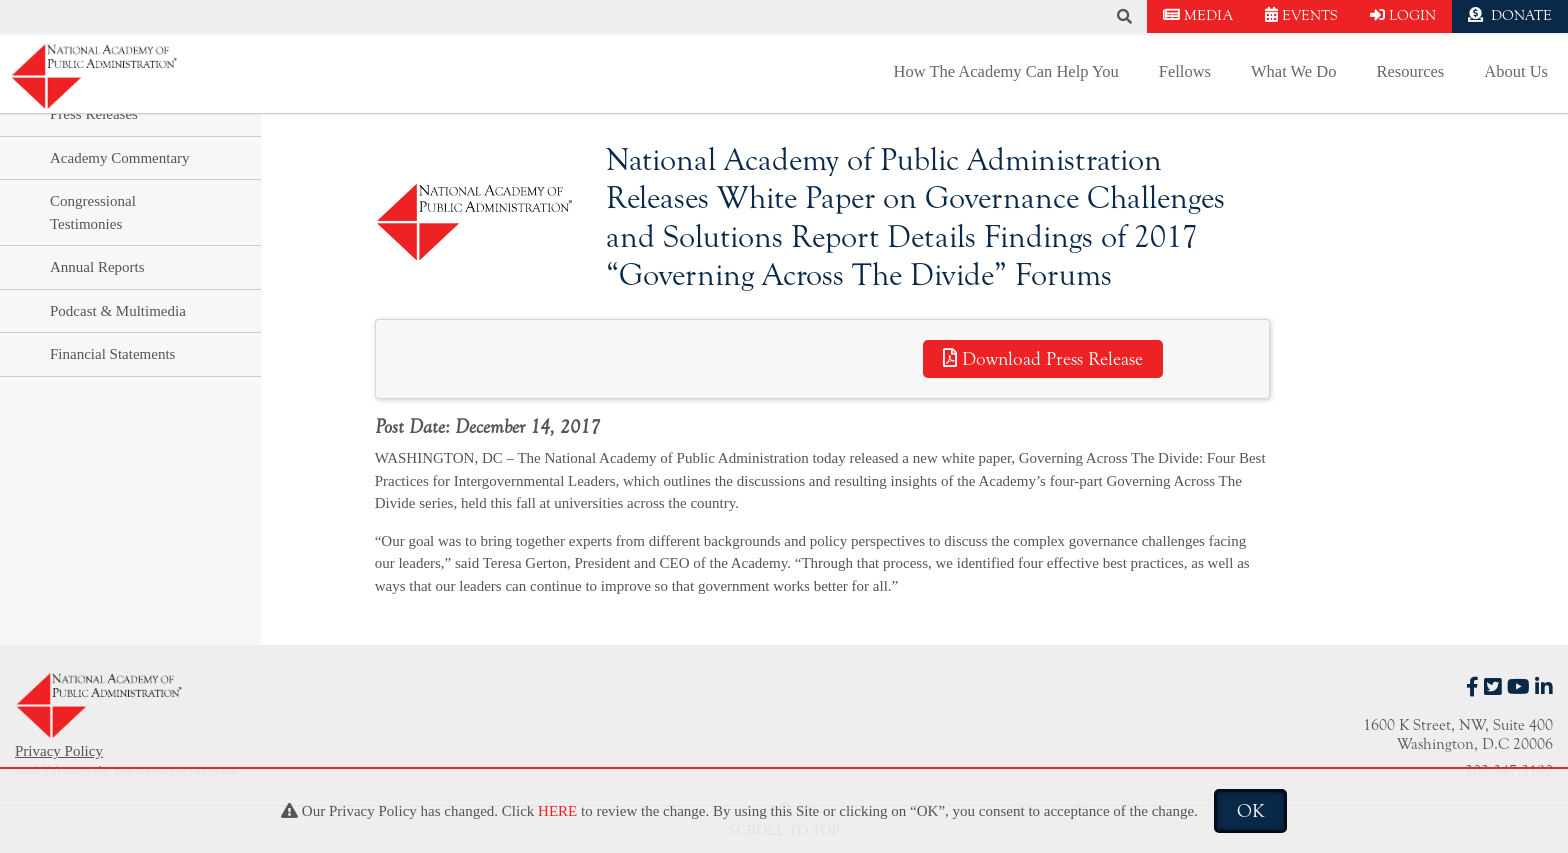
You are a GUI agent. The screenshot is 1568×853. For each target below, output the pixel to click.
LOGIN (1403, 15)
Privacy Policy (59, 751)
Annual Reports (97, 267)
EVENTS (1301, 15)
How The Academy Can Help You (1006, 71)
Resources (1410, 71)
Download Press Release (1043, 359)
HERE (557, 811)
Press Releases (94, 114)
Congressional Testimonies (93, 212)
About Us (1516, 71)
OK (1250, 811)
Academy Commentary (120, 158)
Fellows (1185, 71)
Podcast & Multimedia (118, 311)
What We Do (1293, 71)
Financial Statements (112, 354)
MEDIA (1198, 15)
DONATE (1510, 15)
